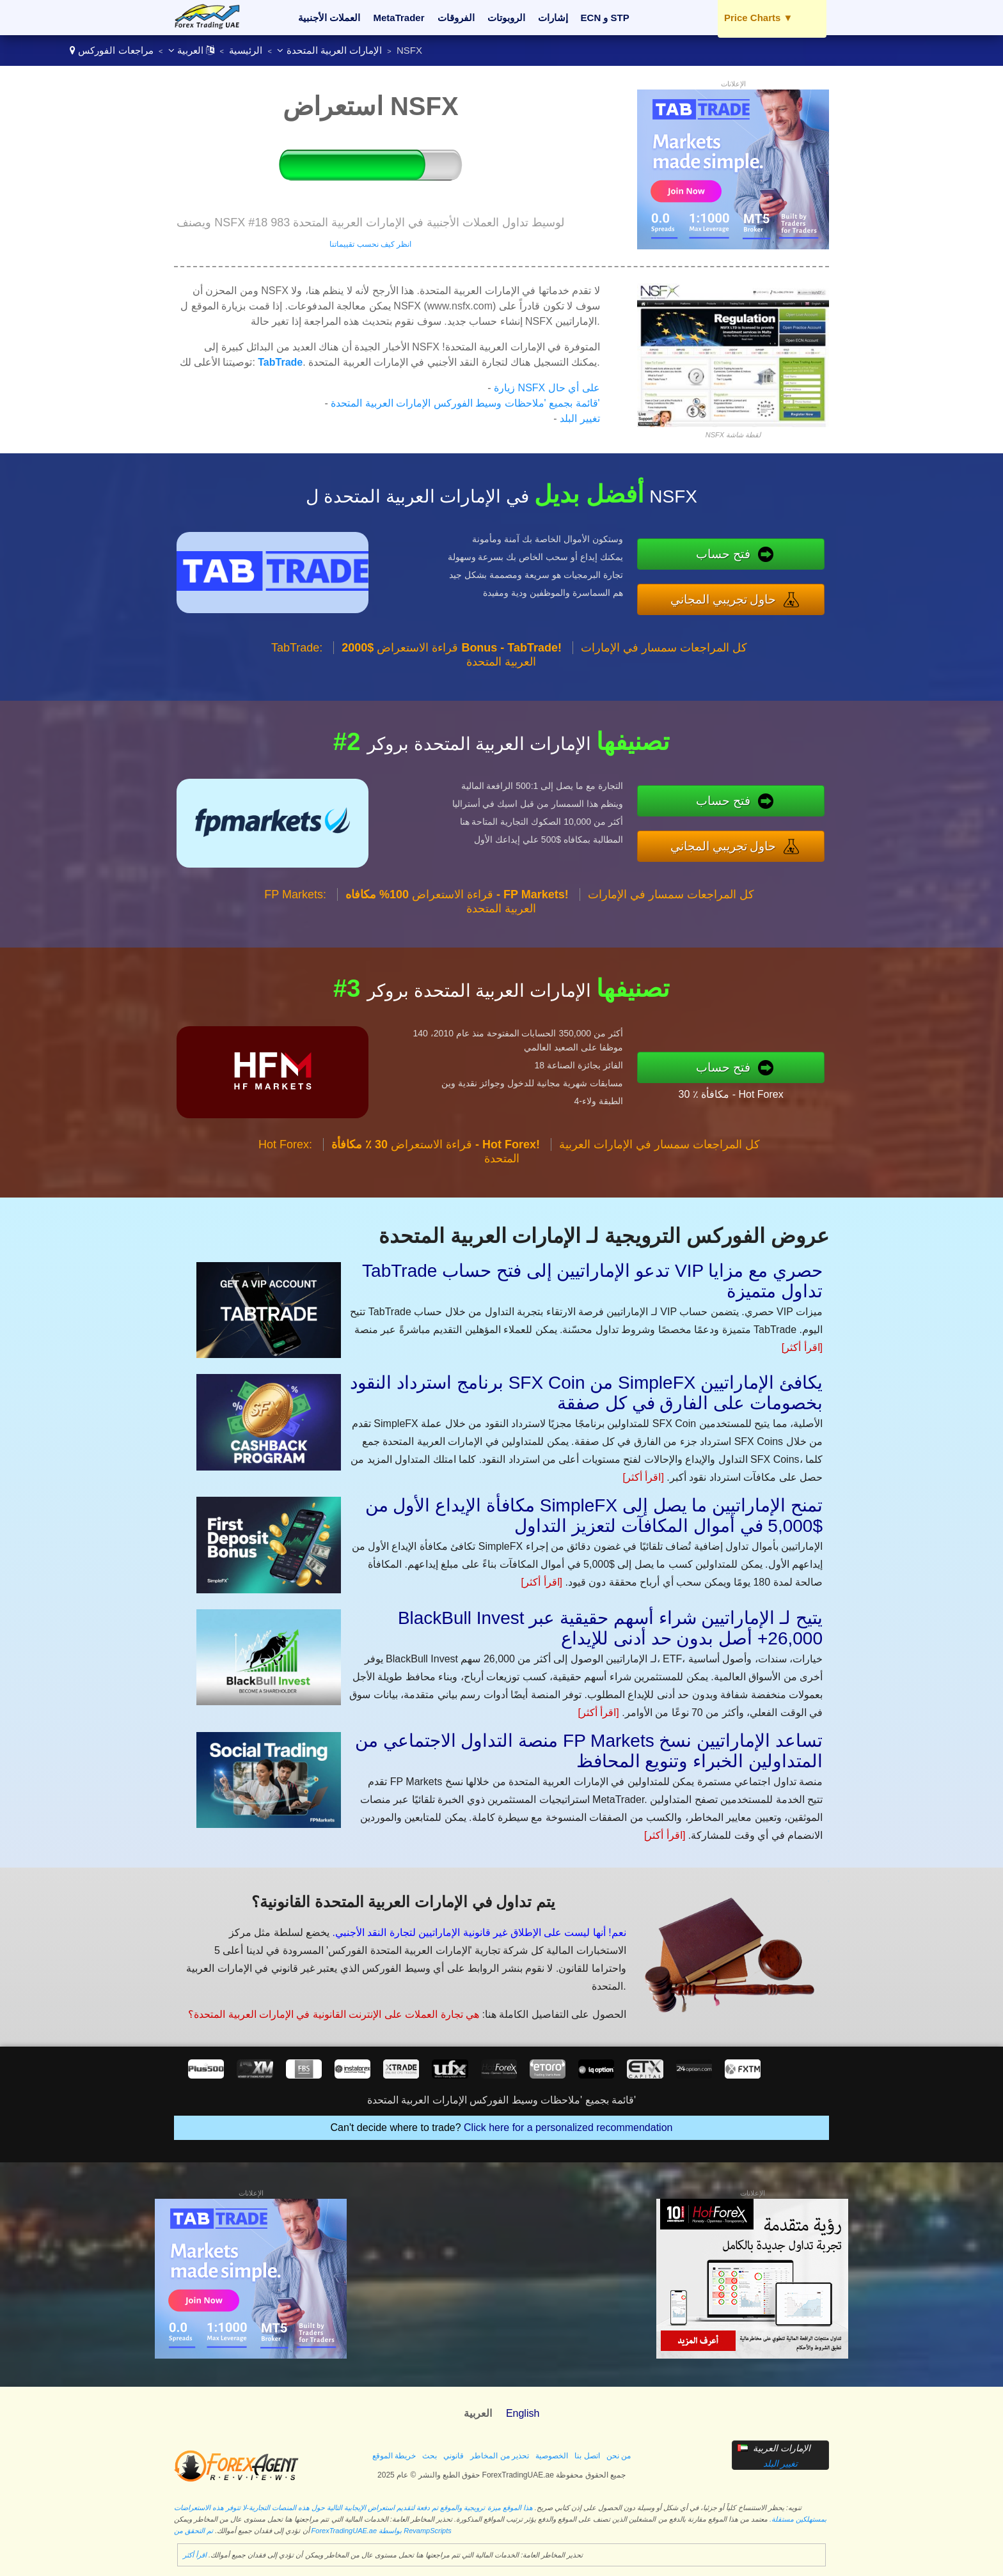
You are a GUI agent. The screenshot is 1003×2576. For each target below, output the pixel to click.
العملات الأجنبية (329, 17)
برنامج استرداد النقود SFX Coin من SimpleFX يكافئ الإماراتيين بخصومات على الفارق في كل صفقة (586, 1393)
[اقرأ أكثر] (802, 1347)
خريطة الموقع (394, 2455)
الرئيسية (245, 50)
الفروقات (456, 17)
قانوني (453, 2455)
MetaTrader (399, 17)
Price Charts (758, 17)
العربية (191, 50)
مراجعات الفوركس (115, 50)
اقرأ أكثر (195, 2555)
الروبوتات (506, 17)
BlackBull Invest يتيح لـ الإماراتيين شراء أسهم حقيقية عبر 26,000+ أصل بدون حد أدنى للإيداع (610, 1628)
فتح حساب (739, 556)
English (522, 2413)
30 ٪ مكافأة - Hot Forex (746, 1091)
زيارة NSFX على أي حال (546, 387)
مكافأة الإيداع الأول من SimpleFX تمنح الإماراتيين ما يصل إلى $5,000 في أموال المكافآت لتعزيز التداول (594, 1515)
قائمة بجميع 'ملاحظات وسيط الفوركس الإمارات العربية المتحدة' (465, 403)
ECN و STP (605, 17)
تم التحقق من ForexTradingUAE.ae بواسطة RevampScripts (313, 2530)
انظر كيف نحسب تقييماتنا (370, 244)
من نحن (618, 2455)
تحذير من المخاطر (499, 2455)
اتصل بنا (586, 2455)
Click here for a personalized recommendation (568, 2127)
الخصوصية (551, 2455)
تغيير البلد (579, 418)
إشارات (553, 17)
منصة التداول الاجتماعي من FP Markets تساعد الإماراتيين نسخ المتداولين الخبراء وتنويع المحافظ (589, 1751)
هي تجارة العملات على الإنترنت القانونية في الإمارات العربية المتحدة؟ (324, 2008)
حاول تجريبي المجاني (739, 597)
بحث (429, 2455)
